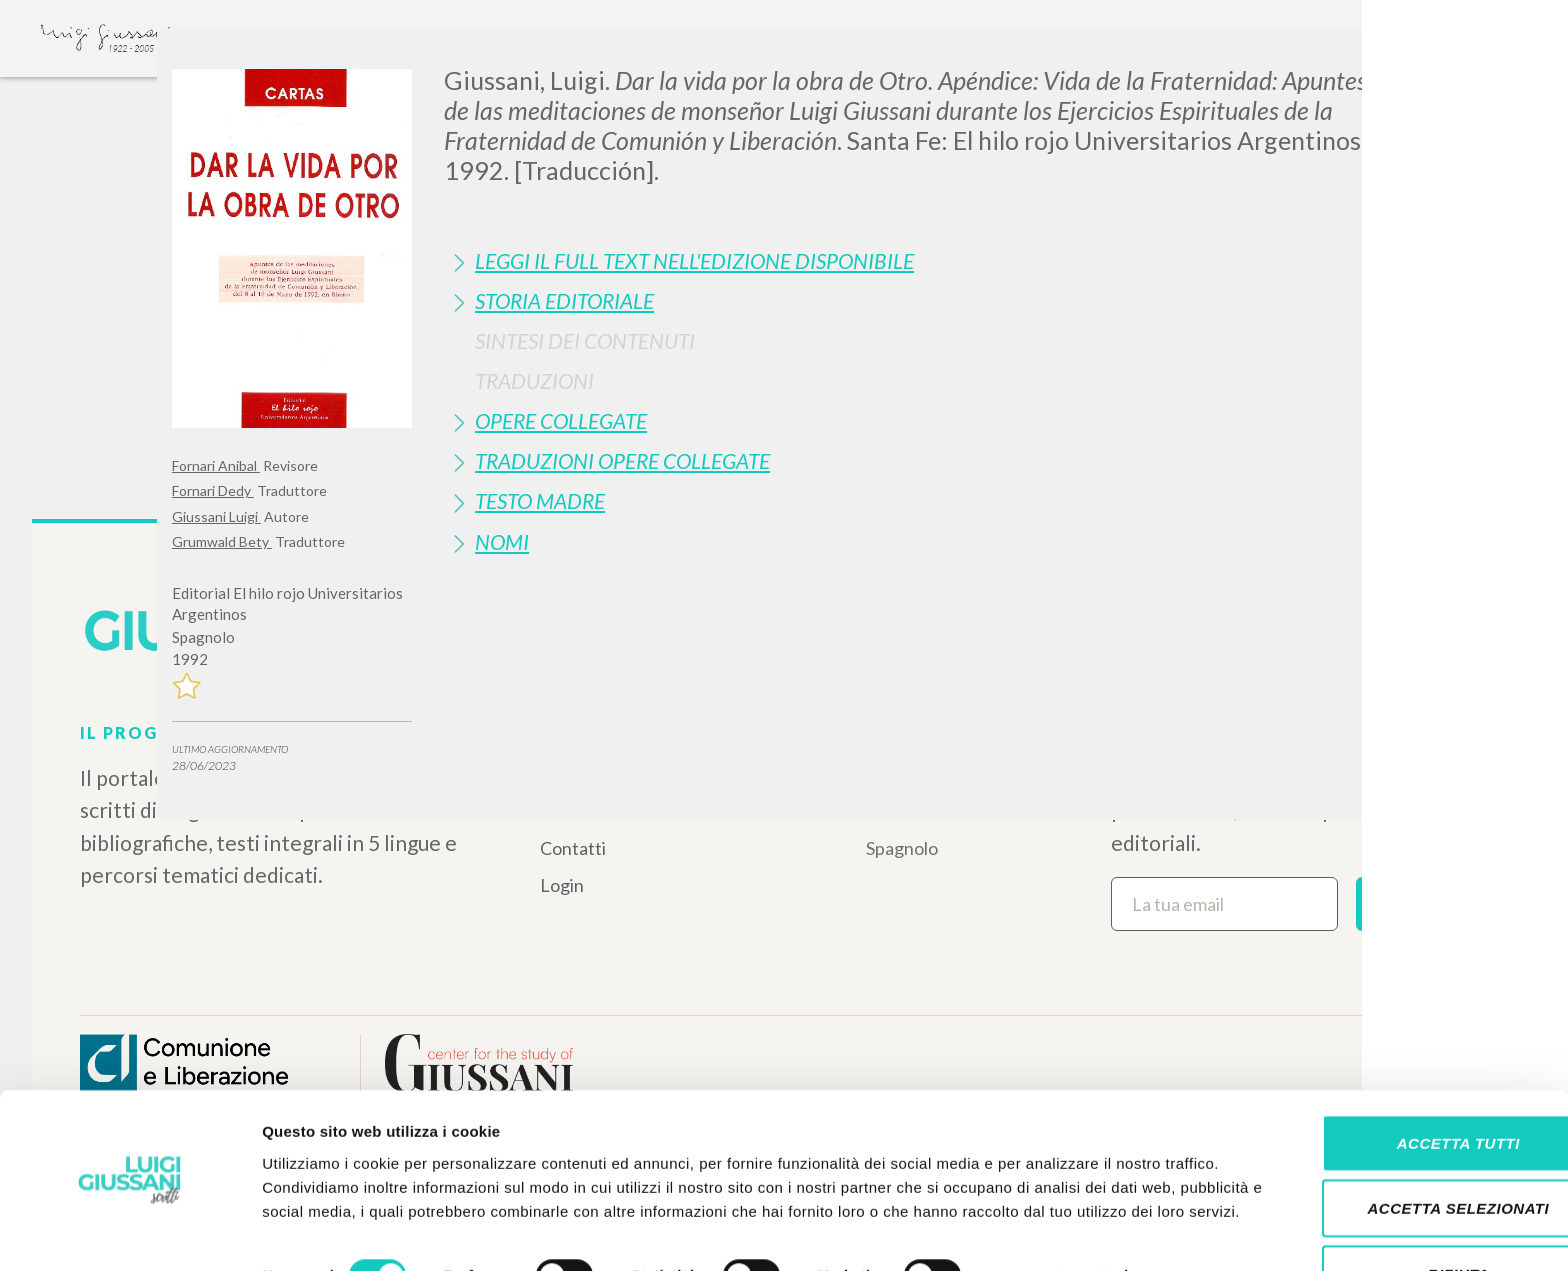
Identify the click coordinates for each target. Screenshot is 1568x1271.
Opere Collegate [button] (561, 420)
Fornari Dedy (213, 490)
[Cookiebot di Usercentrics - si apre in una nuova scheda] (129, 1232)
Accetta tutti (1400, 1074)
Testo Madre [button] (540, 500)
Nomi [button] (502, 541)
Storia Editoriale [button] (564, 300)
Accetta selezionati (1401, 1140)
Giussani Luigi (216, 516)
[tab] (920, 260)
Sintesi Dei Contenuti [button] (585, 340)
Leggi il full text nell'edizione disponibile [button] (694, 260)
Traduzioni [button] (534, 380)
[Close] (1381, 60)
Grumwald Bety (222, 541)
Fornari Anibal (216, 465)
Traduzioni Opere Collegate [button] (622, 460)
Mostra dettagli (1052, 1231)
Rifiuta (1401, 1205)
